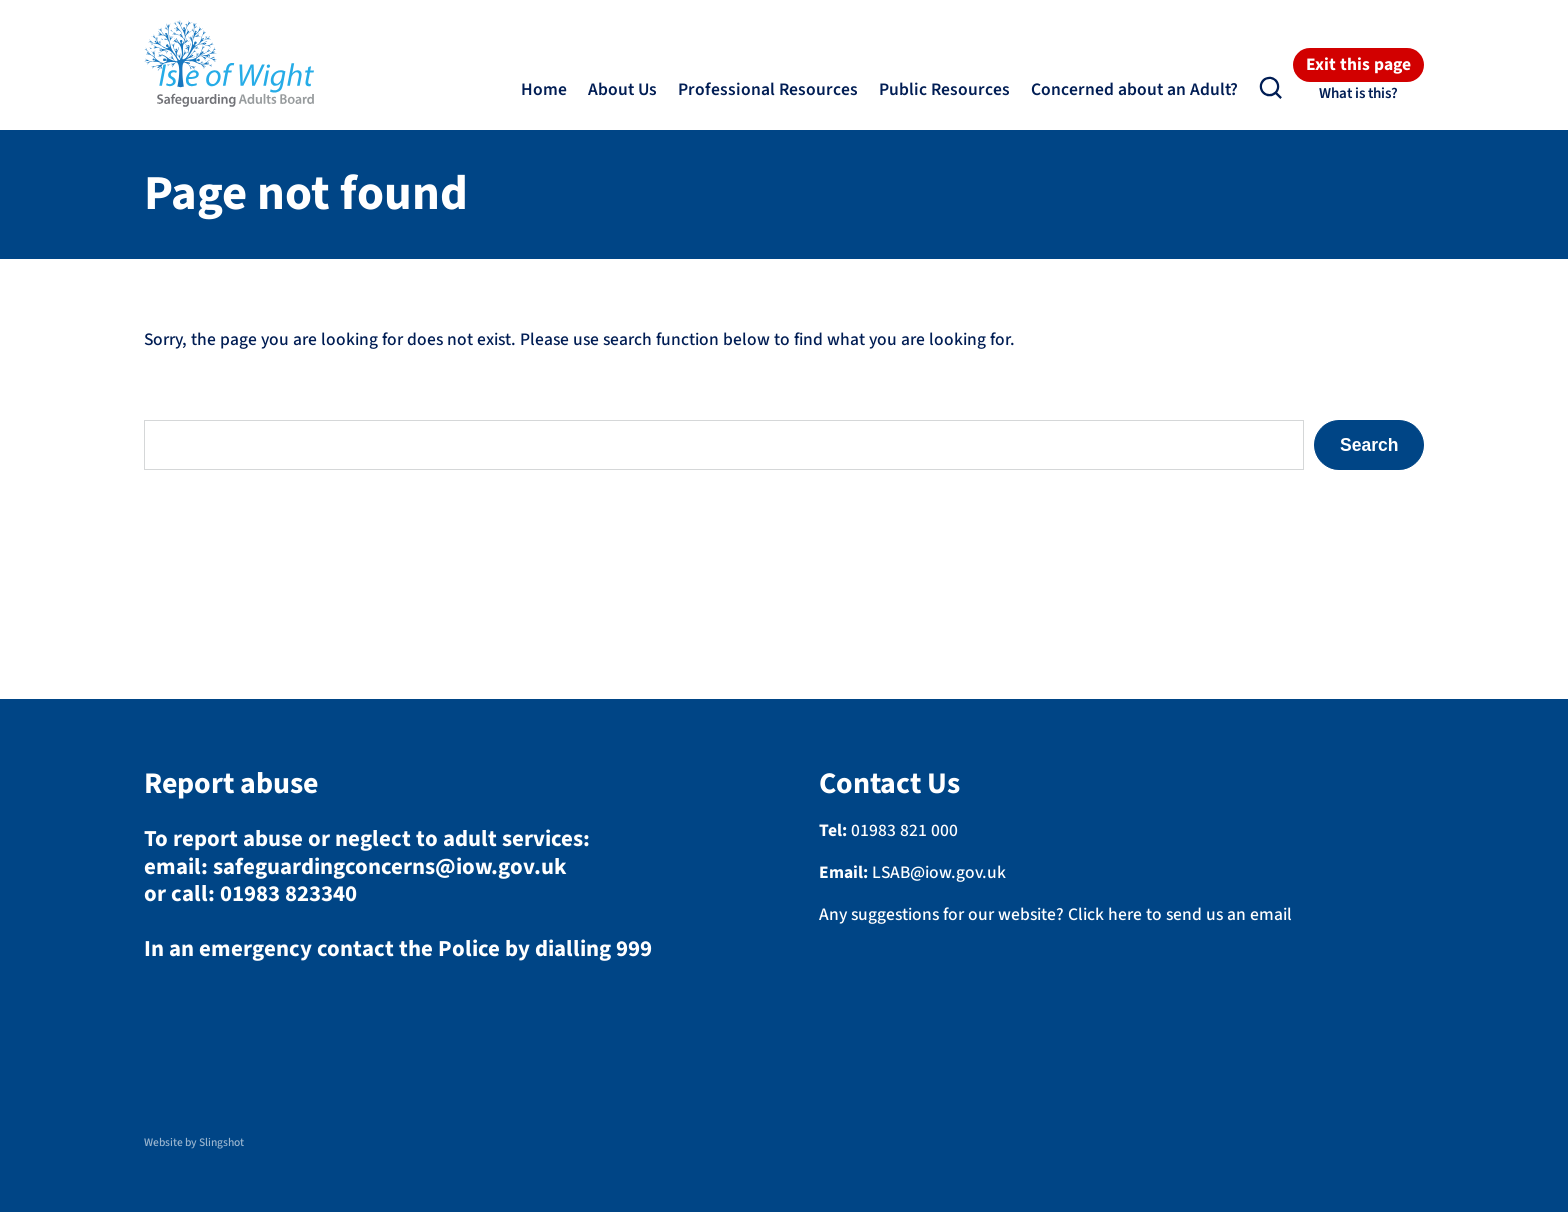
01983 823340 (288, 894)
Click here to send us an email (1180, 914)
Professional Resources (768, 89)
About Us (622, 89)
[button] (1271, 88)
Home (544, 89)
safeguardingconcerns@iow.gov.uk (390, 867)
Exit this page (1358, 65)
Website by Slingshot (194, 1142)
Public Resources (944, 89)
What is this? (1358, 93)
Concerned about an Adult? (1134, 89)
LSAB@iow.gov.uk (939, 872)
